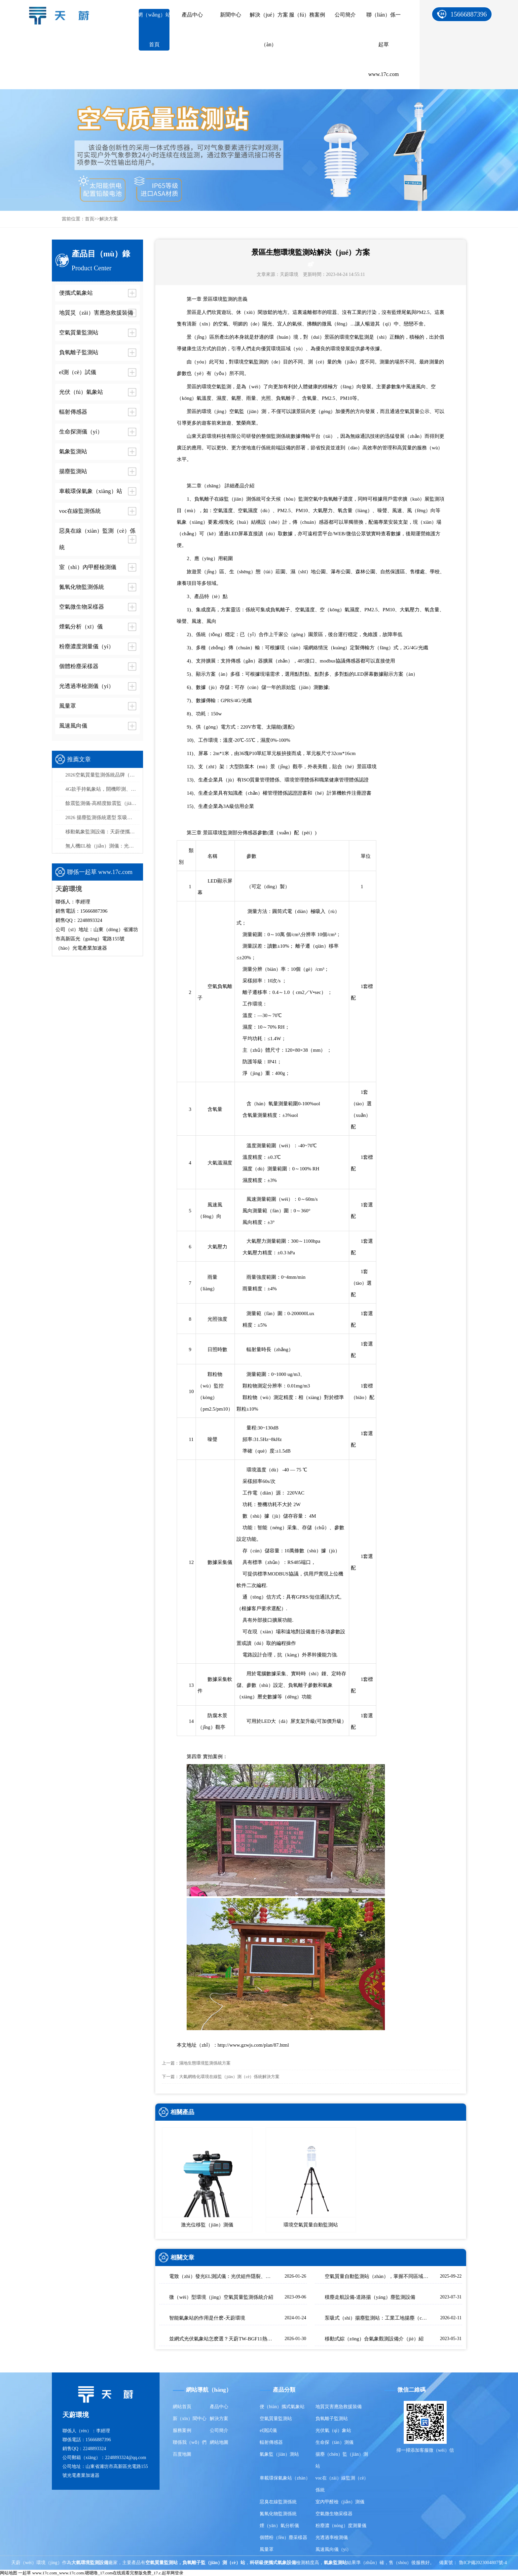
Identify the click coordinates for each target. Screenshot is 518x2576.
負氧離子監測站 (331, 2418)
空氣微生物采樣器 (333, 2513)
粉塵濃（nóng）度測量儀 (340, 2525)
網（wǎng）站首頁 (154, 29)
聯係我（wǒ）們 (189, 2442)
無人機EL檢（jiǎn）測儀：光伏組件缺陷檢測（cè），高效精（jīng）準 (102, 846)
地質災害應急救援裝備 (338, 2406)
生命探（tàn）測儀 (334, 2442)
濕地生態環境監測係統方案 (205, 2063)
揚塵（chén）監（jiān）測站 (341, 2460)
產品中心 (192, 15)
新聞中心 (230, 15)
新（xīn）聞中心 (189, 2418)
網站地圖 (219, 2442)
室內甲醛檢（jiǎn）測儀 (340, 2501)
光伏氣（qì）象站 (333, 2430)
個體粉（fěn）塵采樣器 (283, 2537)
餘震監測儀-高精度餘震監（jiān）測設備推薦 (102, 803)
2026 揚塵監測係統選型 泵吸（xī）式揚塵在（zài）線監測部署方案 (102, 817)
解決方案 (108, 218)
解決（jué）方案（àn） (269, 29)
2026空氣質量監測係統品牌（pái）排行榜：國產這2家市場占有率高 (102, 774)
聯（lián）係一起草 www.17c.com (383, 44)
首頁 (89, 218)
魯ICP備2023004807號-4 (483, 2562)
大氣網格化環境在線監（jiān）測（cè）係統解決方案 (229, 2076)
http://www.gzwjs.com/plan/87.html (253, 2045)
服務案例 (182, 2430)
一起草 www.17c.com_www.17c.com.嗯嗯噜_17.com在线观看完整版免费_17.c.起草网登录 (100, 2572)
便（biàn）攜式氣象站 (282, 2406)
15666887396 (469, 14)
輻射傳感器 (271, 2442)
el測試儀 (268, 2430)
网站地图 (8, 2572)
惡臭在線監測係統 (278, 2501)
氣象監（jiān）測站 (279, 2454)
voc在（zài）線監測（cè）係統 (342, 2484)
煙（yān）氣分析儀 (279, 2525)
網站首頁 (182, 2406)
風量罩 (267, 2549)
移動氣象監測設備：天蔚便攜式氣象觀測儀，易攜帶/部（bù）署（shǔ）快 (102, 831)
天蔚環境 (289, 274)
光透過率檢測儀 (331, 2537)
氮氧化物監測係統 (278, 2513)
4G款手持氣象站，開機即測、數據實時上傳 (102, 789)
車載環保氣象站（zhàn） (285, 2478)
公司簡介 (345, 15)
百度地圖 (182, 2454)
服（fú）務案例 (307, 15)
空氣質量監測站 (276, 2418)
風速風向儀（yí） (333, 2549)
